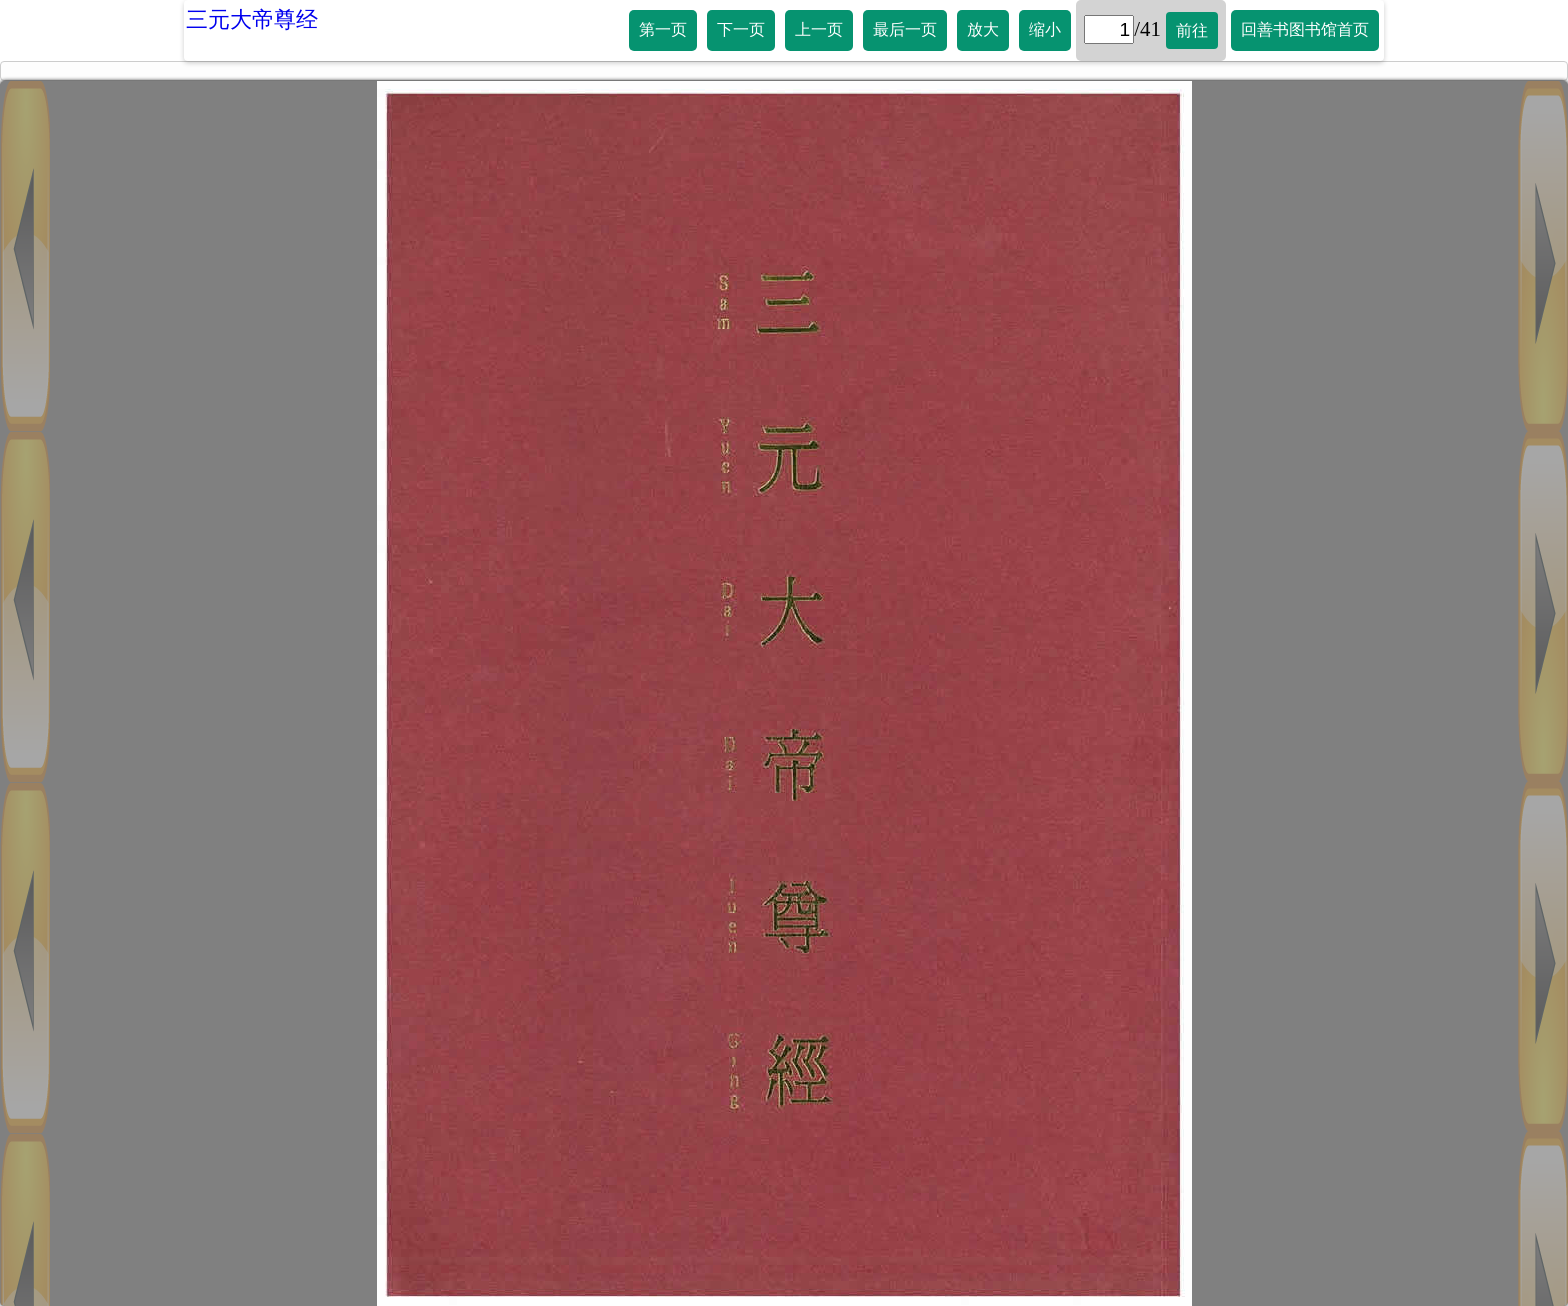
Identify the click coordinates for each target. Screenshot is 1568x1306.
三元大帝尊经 (252, 19)
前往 (1192, 30)
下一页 (741, 29)
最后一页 (905, 29)
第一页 (663, 29)
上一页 (819, 29)
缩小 (1045, 29)
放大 (983, 29)
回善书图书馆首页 (1305, 29)
